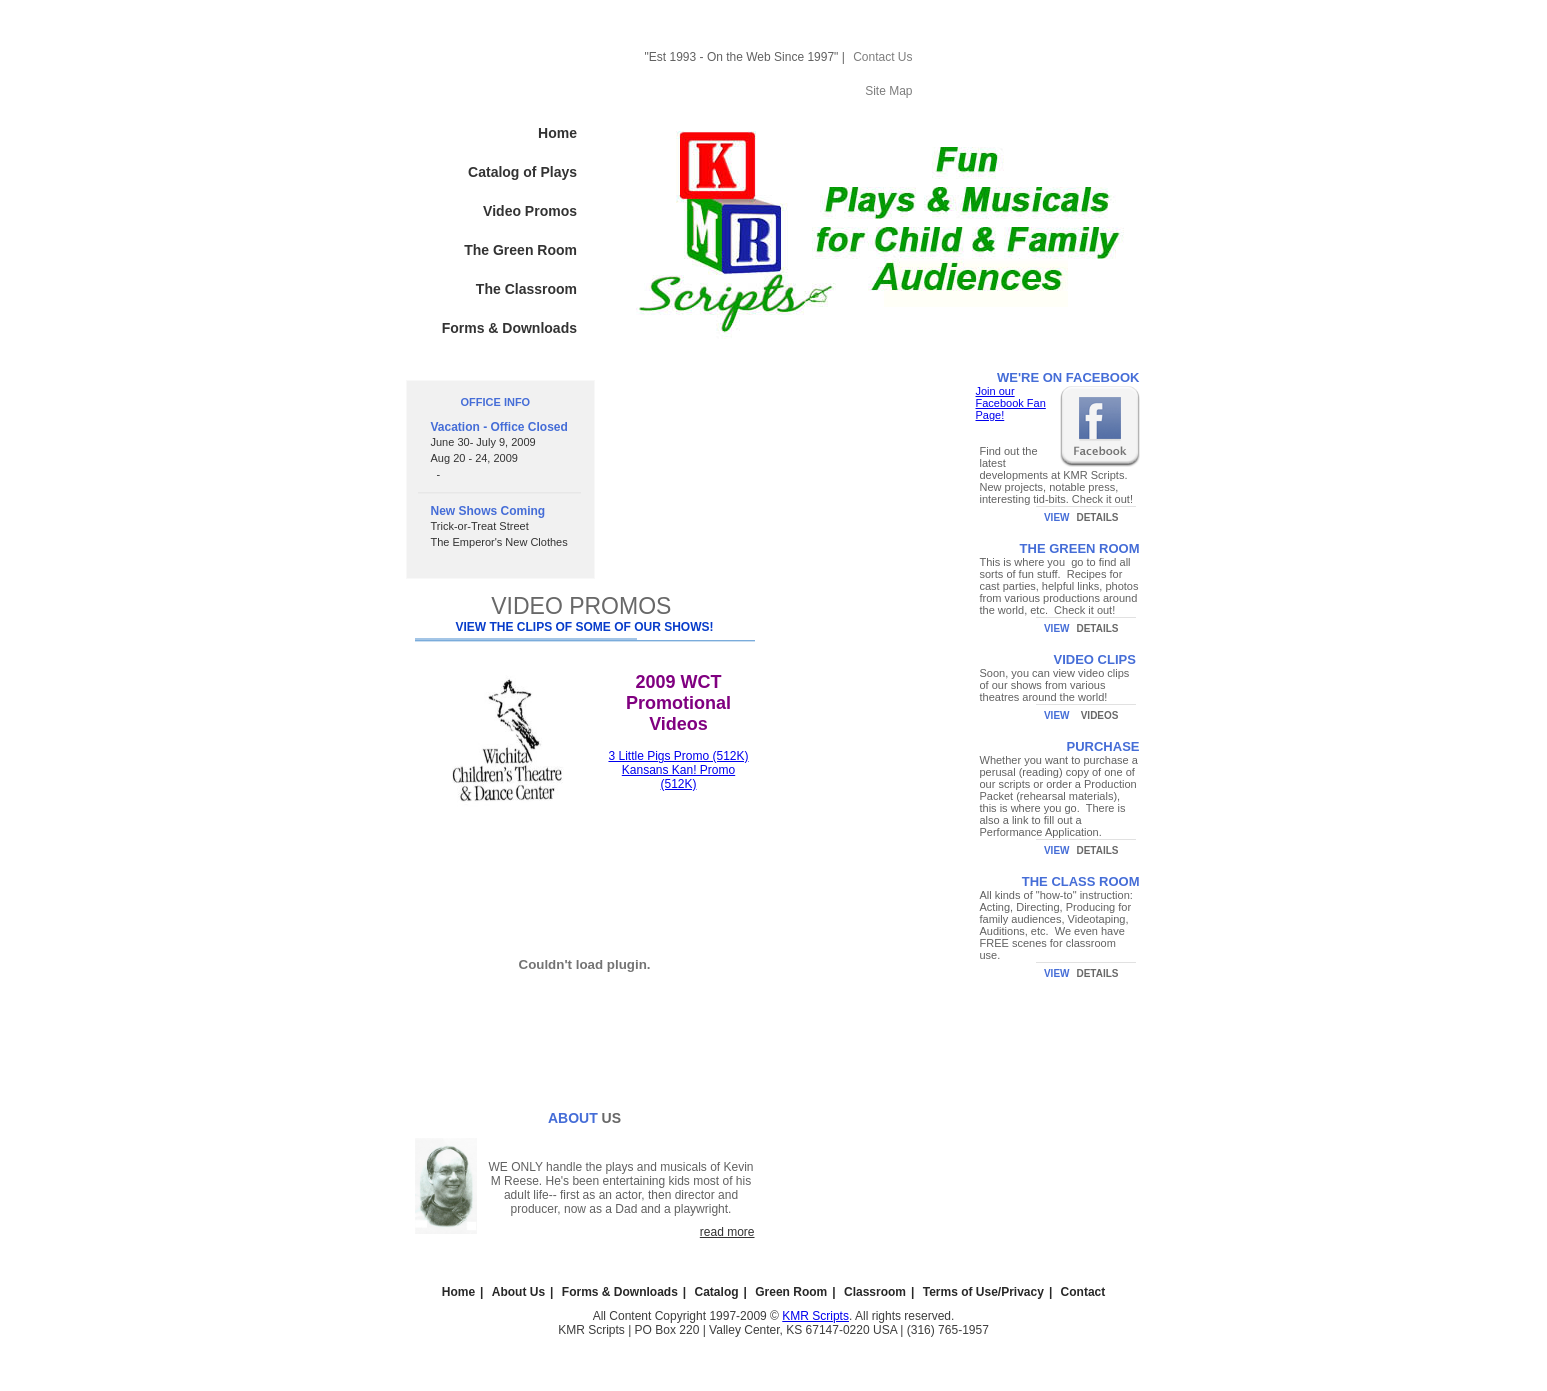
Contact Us (882, 57)
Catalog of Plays (522, 172)
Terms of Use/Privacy (983, 1292)
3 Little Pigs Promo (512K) (678, 756)
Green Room (791, 1292)
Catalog (717, 1292)
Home (557, 133)
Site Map (888, 91)
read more (727, 1232)
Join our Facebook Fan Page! (1011, 403)
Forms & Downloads (509, 328)
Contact (1083, 1292)
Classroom (875, 1292)
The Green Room (520, 250)
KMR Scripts (815, 1316)
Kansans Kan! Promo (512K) (678, 777)
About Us (518, 1292)
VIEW (1057, 517)
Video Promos (530, 211)
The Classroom (526, 289)
